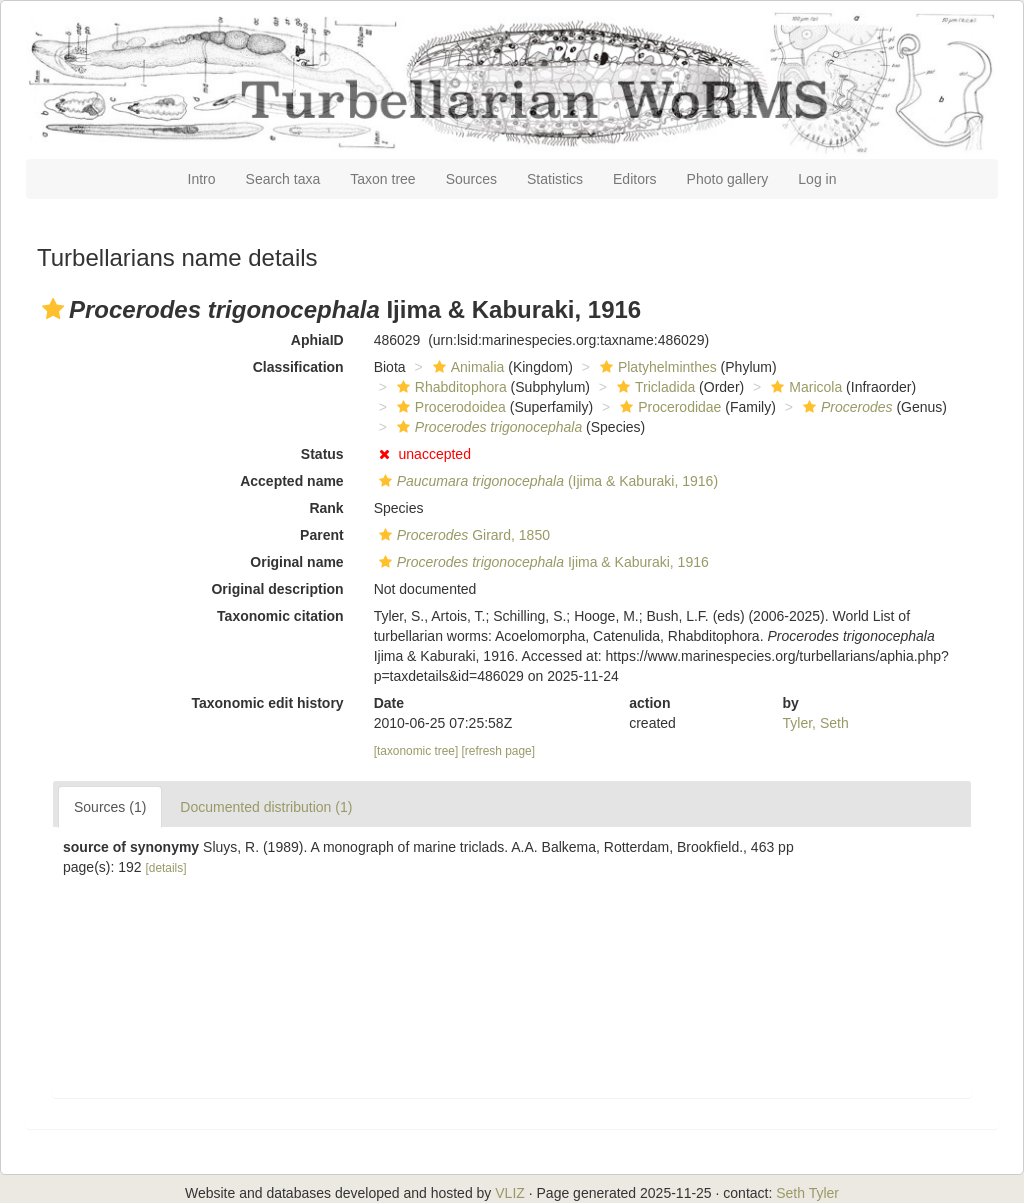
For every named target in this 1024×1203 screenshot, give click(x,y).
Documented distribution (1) (266, 807)
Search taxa (283, 179)
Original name (296, 562)
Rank (326, 508)
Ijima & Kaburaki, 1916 (541, 562)
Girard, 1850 (462, 535)
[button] (53, 309)
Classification (298, 367)
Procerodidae (668, 407)
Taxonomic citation (280, 616)
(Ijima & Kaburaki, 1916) (546, 481)
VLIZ (510, 1193)
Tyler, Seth (816, 723)
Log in (817, 179)
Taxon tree (382, 179)
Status (322, 454)
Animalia (466, 367)
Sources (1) (110, 807)
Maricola (804, 387)
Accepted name (291, 481)
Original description (277, 589)
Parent (322, 535)
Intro (202, 179)
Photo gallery (728, 179)
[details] (166, 868)
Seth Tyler (807, 1193)
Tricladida (653, 387)
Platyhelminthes (656, 367)
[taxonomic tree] (416, 751)
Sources (471, 179)
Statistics (555, 179)
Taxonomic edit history (267, 703)
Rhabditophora (449, 387)
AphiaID (317, 340)
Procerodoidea (449, 407)
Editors (635, 179)
